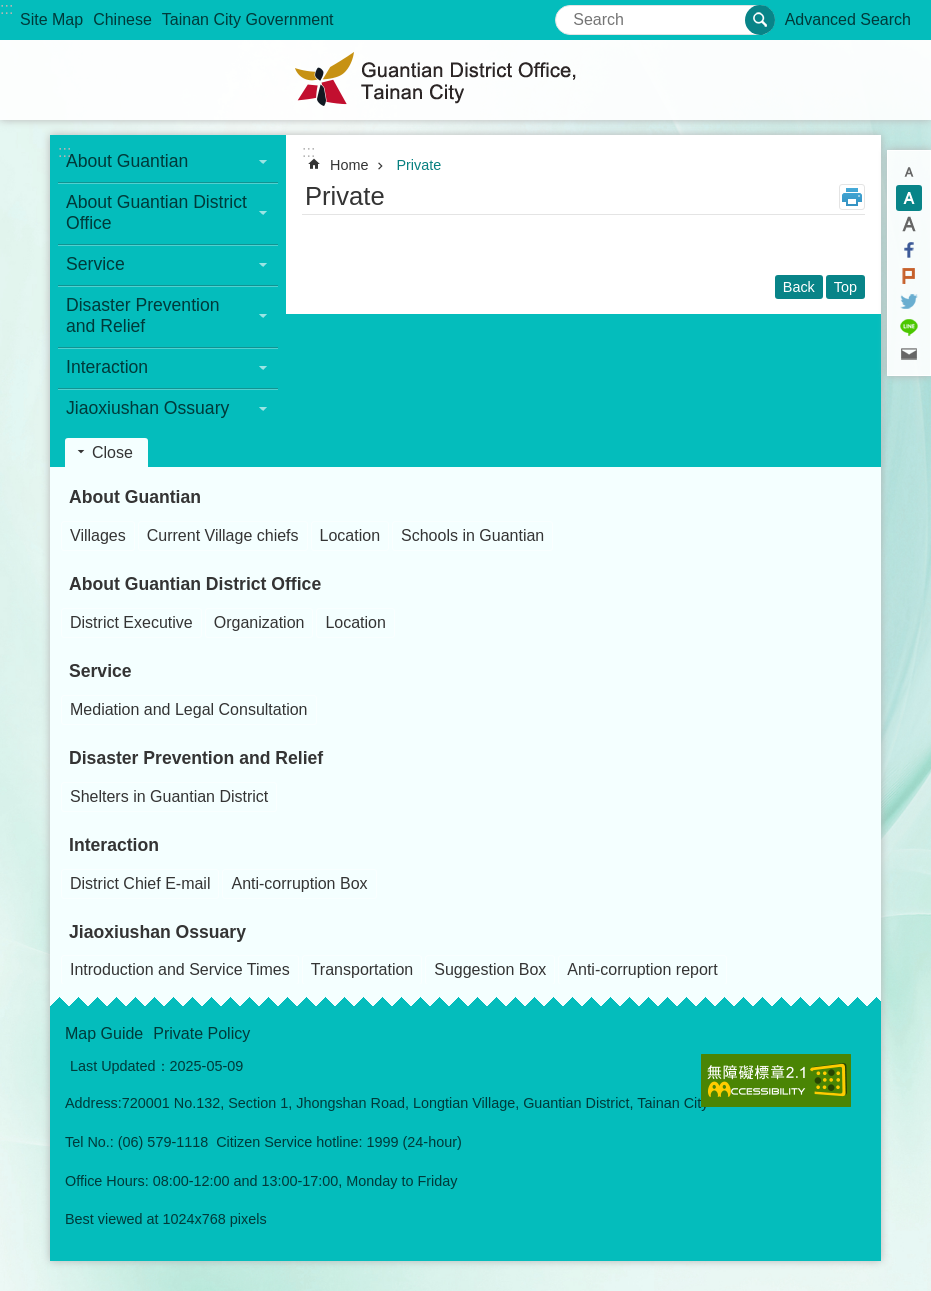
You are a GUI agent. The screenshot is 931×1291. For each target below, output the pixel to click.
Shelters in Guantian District (169, 796)
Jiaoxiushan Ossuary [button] (147, 408)
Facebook (909, 250)
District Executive (131, 622)
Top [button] (845, 287)
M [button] (909, 198)
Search (580, 13)
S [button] (909, 172)
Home (349, 165)
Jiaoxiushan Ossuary (157, 932)
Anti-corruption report (642, 969)
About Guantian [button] (127, 161)
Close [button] (112, 452)
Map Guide (104, 1033)
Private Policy (201, 1033)
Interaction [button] (107, 367)
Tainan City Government (248, 19)
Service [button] (95, 264)
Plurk (909, 276)
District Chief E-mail (140, 883)
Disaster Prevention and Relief (196, 758)
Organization (259, 622)
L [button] (909, 224)
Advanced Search (848, 19)
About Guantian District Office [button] (156, 212)
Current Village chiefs (223, 535)
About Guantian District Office (195, 584)
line (909, 328)
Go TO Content (10, 10)
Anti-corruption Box (299, 883)
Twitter (909, 302)
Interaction (114, 845)
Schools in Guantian (472, 535)
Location (350, 535)
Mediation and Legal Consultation (189, 709)
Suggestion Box (490, 969)
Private (418, 165)
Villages (98, 535)
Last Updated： (120, 1066)
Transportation (362, 969)
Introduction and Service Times (180, 969)
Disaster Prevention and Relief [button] (143, 315)
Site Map (51, 19)
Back (799, 287)
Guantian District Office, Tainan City (466, 80)
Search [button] (760, 20)
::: (6, 8)
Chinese (122, 19)
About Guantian (135, 497)
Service (100, 671)
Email (909, 354)
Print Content (852, 197)
